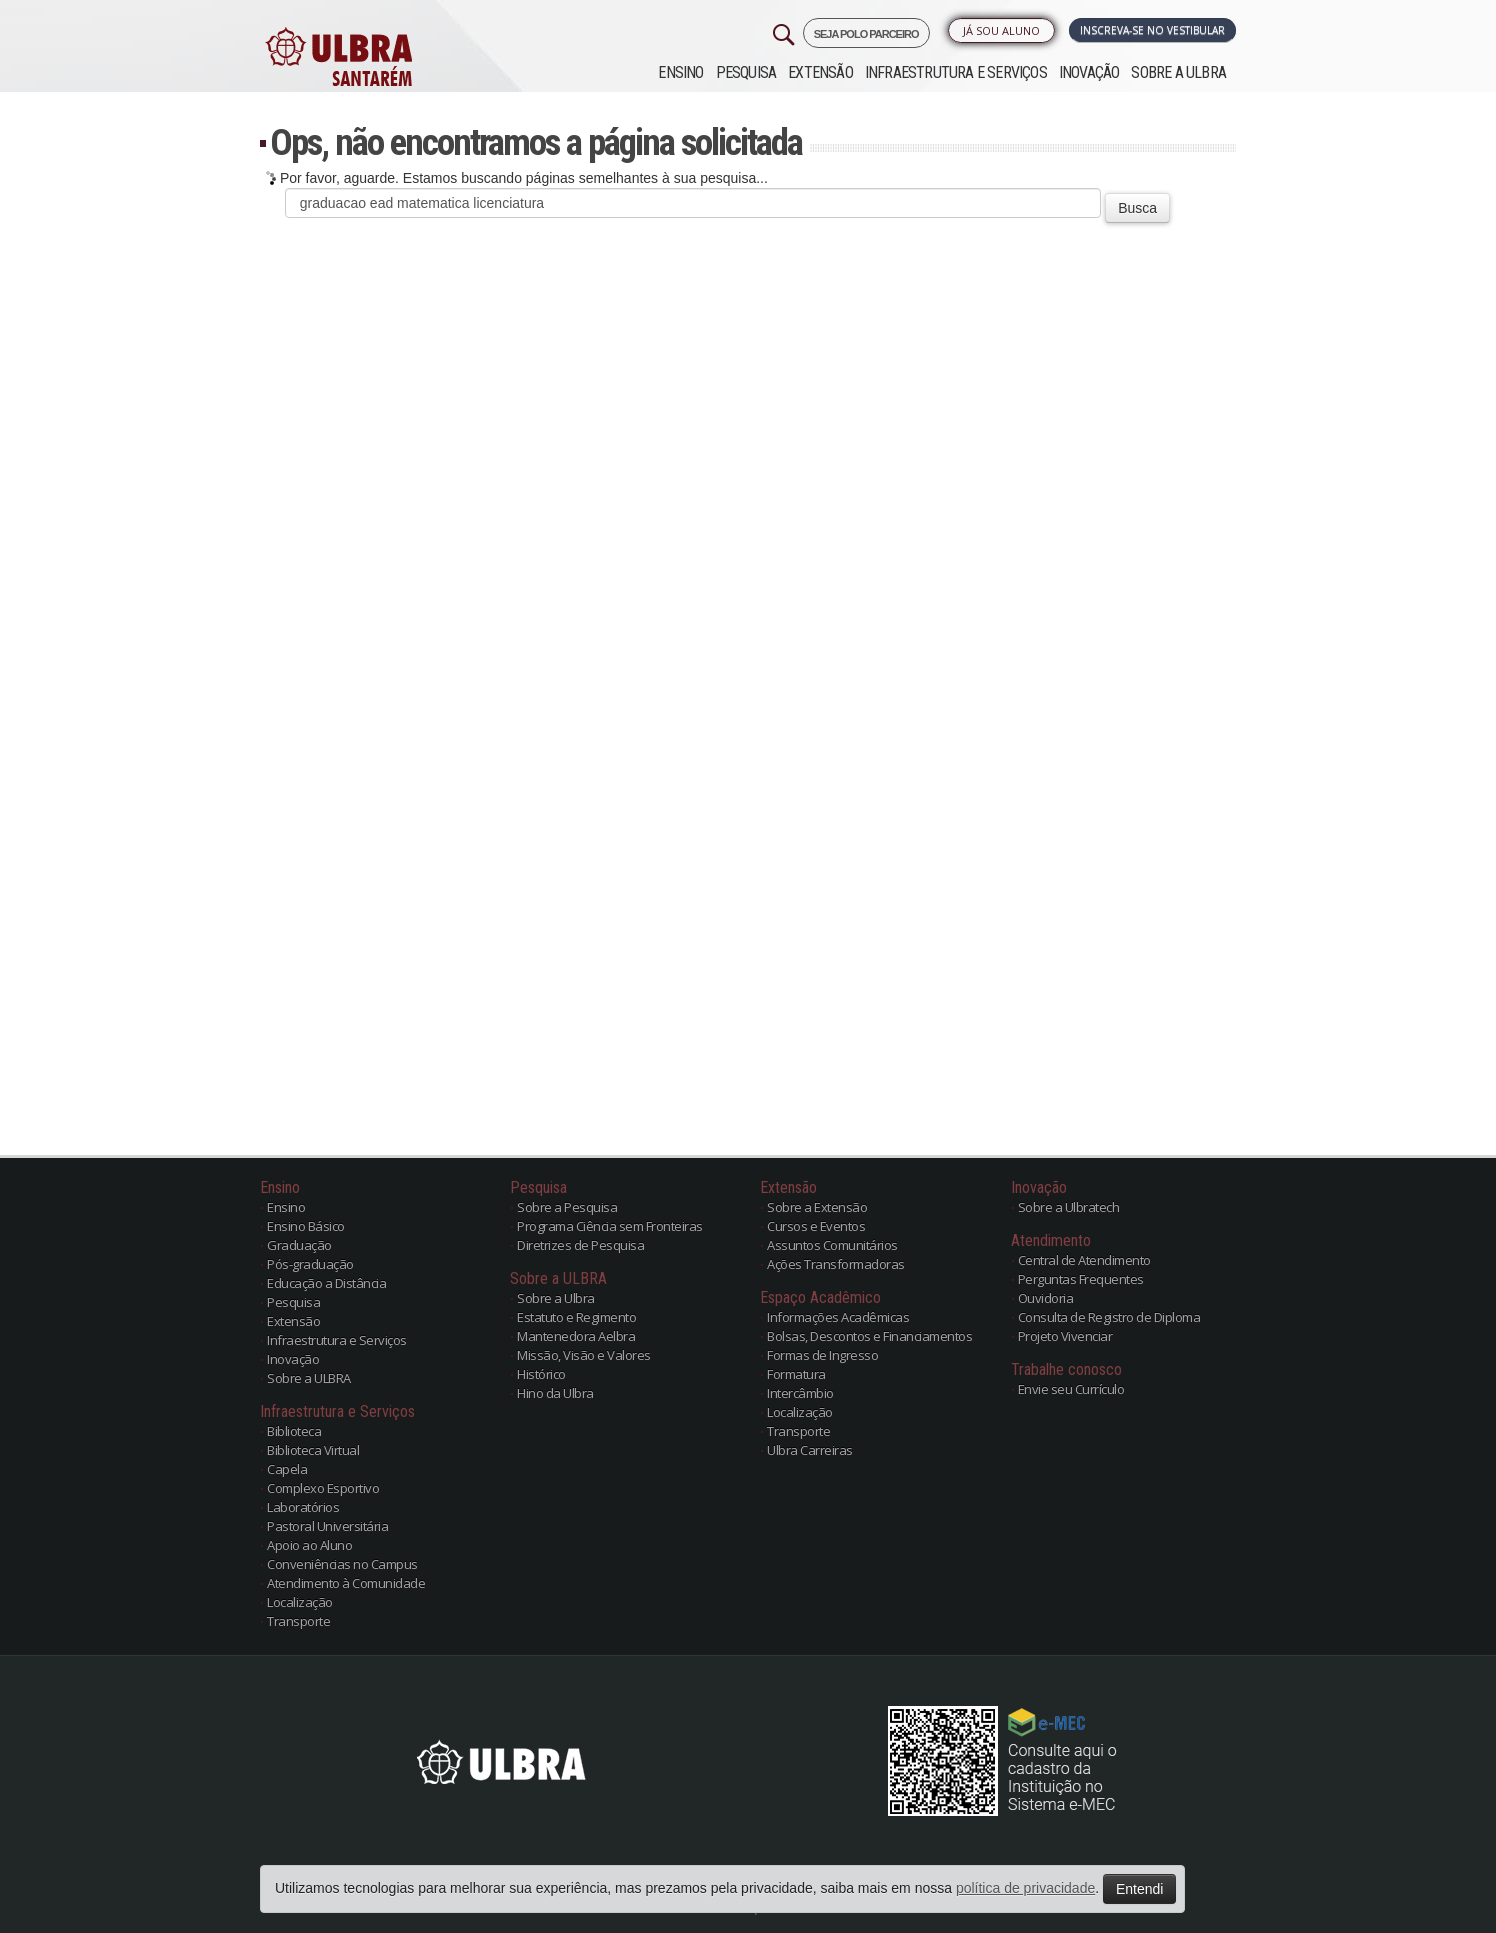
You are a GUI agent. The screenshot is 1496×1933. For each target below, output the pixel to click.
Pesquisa (746, 72)
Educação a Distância (326, 1283)
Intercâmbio (800, 1393)
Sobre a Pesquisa (567, 1207)
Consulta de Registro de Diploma (1109, 1317)
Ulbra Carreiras (810, 1450)
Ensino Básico (306, 1226)
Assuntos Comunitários (832, 1245)
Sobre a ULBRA (1178, 72)
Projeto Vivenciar (1065, 1336)
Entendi (1139, 1889)
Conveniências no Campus (342, 1564)
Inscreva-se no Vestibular (1152, 30)
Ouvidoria (1046, 1298)
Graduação (299, 1245)
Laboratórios (303, 1507)
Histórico (541, 1374)
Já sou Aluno (1001, 30)
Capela (287, 1469)
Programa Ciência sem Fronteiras (610, 1226)
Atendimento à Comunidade (346, 1583)
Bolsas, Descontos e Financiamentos (869, 1336)
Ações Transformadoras (836, 1264)
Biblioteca (294, 1431)
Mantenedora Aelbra (576, 1336)
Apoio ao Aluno (309, 1545)
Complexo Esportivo (323, 1488)
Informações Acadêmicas (838, 1317)
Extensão (820, 72)
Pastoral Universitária (327, 1526)
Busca (1137, 208)
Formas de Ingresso (822, 1355)
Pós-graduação (310, 1264)
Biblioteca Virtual (313, 1450)
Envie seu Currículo (1071, 1389)
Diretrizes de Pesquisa (580, 1245)
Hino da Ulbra (555, 1393)
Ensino (680, 72)
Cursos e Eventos (816, 1226)
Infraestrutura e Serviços (956, 72)
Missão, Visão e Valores (584, 1355)
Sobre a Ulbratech (1069, 1207)
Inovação (1089, 72)
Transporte (298, 1621)
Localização (300, 1602)
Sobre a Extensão (817, 1207)
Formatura (796, 1374)
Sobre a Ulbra (556, 1298)
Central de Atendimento (1084, 1260)
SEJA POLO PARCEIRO (866, 34)
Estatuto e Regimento (576, 1317)
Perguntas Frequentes (1081, 1279)
